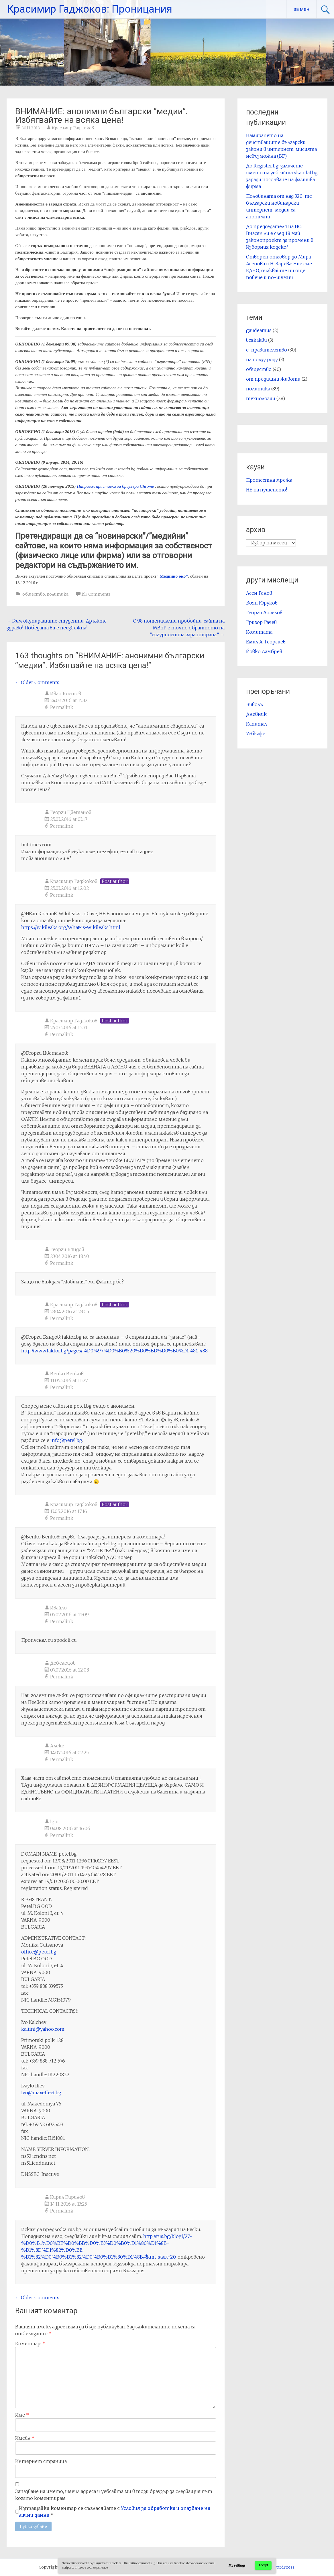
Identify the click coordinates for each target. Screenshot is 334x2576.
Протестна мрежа (269, 480)
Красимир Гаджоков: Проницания (89, 9)
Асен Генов (259, 593)
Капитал (256, 724)
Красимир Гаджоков (73, 128)
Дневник (256, 714)
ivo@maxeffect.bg (41, 2092)
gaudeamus (259, 330)
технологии (260, 398)
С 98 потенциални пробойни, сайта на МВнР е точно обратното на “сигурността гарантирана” (179, 627)
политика (57, 594)
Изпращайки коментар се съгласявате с (114, 2511)
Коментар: (30, 2343)
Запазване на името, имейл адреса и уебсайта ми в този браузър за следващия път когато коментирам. (113, 2494)
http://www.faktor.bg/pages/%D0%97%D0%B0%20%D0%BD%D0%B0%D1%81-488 (114, 1351)
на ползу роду (262, 359)
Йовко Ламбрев (264, 651)
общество (33, 594)
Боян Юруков (262, 603)
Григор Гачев (261, 622)
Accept (263, 2565)
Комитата (259, 632)
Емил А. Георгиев (266, 642)
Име (22, 2415)
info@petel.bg (66, 1440)
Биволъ (254, 704)
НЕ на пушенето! (266, 490)
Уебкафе (255, 733)
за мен (301, 9)
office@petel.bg (38, 1952)
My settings (237, 2565)
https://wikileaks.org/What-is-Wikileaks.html (70, 927)
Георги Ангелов (264, 612)
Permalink (61, 707)
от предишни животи (273, 379)
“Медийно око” (173, 576)
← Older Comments (37, 682)
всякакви (256, 340)
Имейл (24, 2438)
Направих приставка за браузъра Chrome (115, 486)
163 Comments (96, 594)
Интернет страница (41, 2461)
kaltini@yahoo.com (42, 2029)
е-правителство (266, 350)
